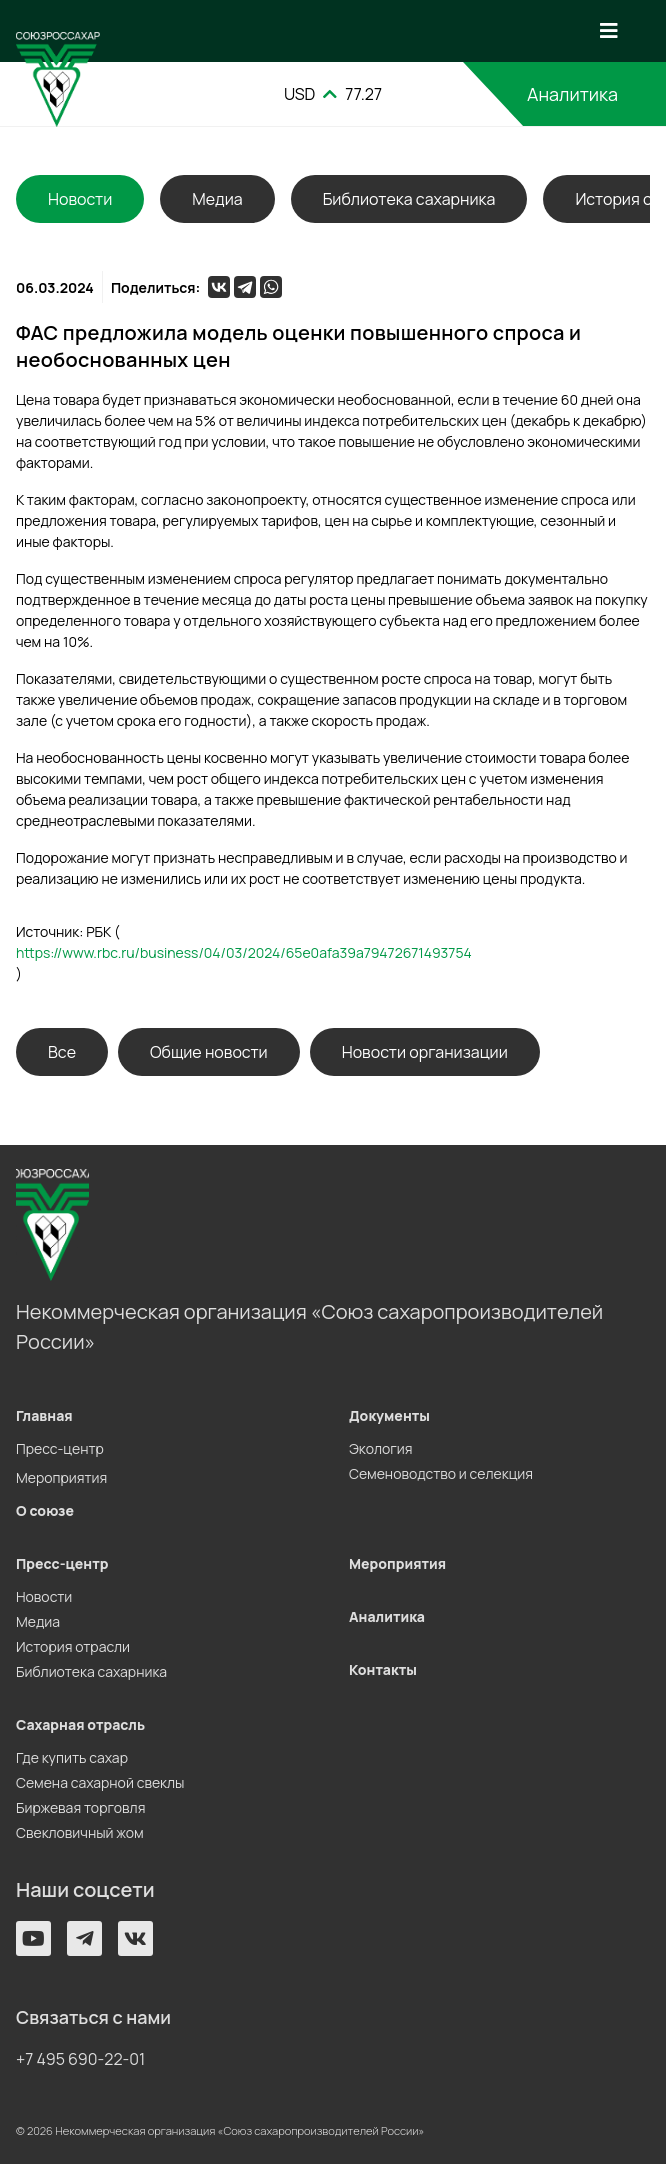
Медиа (217, 199)
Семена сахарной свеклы (100, 1782)
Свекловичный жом (80, 1832)
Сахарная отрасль (80, 1724)
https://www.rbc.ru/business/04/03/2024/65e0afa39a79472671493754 (244, 952)
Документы (389, 1415)
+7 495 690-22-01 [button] (80, 2059)
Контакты (383, 1669)
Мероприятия (61, 1477)
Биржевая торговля (80, 1807)
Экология (380, 1448)
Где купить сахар (72, 1757)
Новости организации (425, 1052)
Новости (44, 1596)
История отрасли (73, 1646)
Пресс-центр (60, 1448)
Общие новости (209, 1052)
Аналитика (572, 94)
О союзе (45, 1510)
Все (62, 1052)
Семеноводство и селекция (441, 1473)
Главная (44, 1415)
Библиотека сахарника (409, 199)
